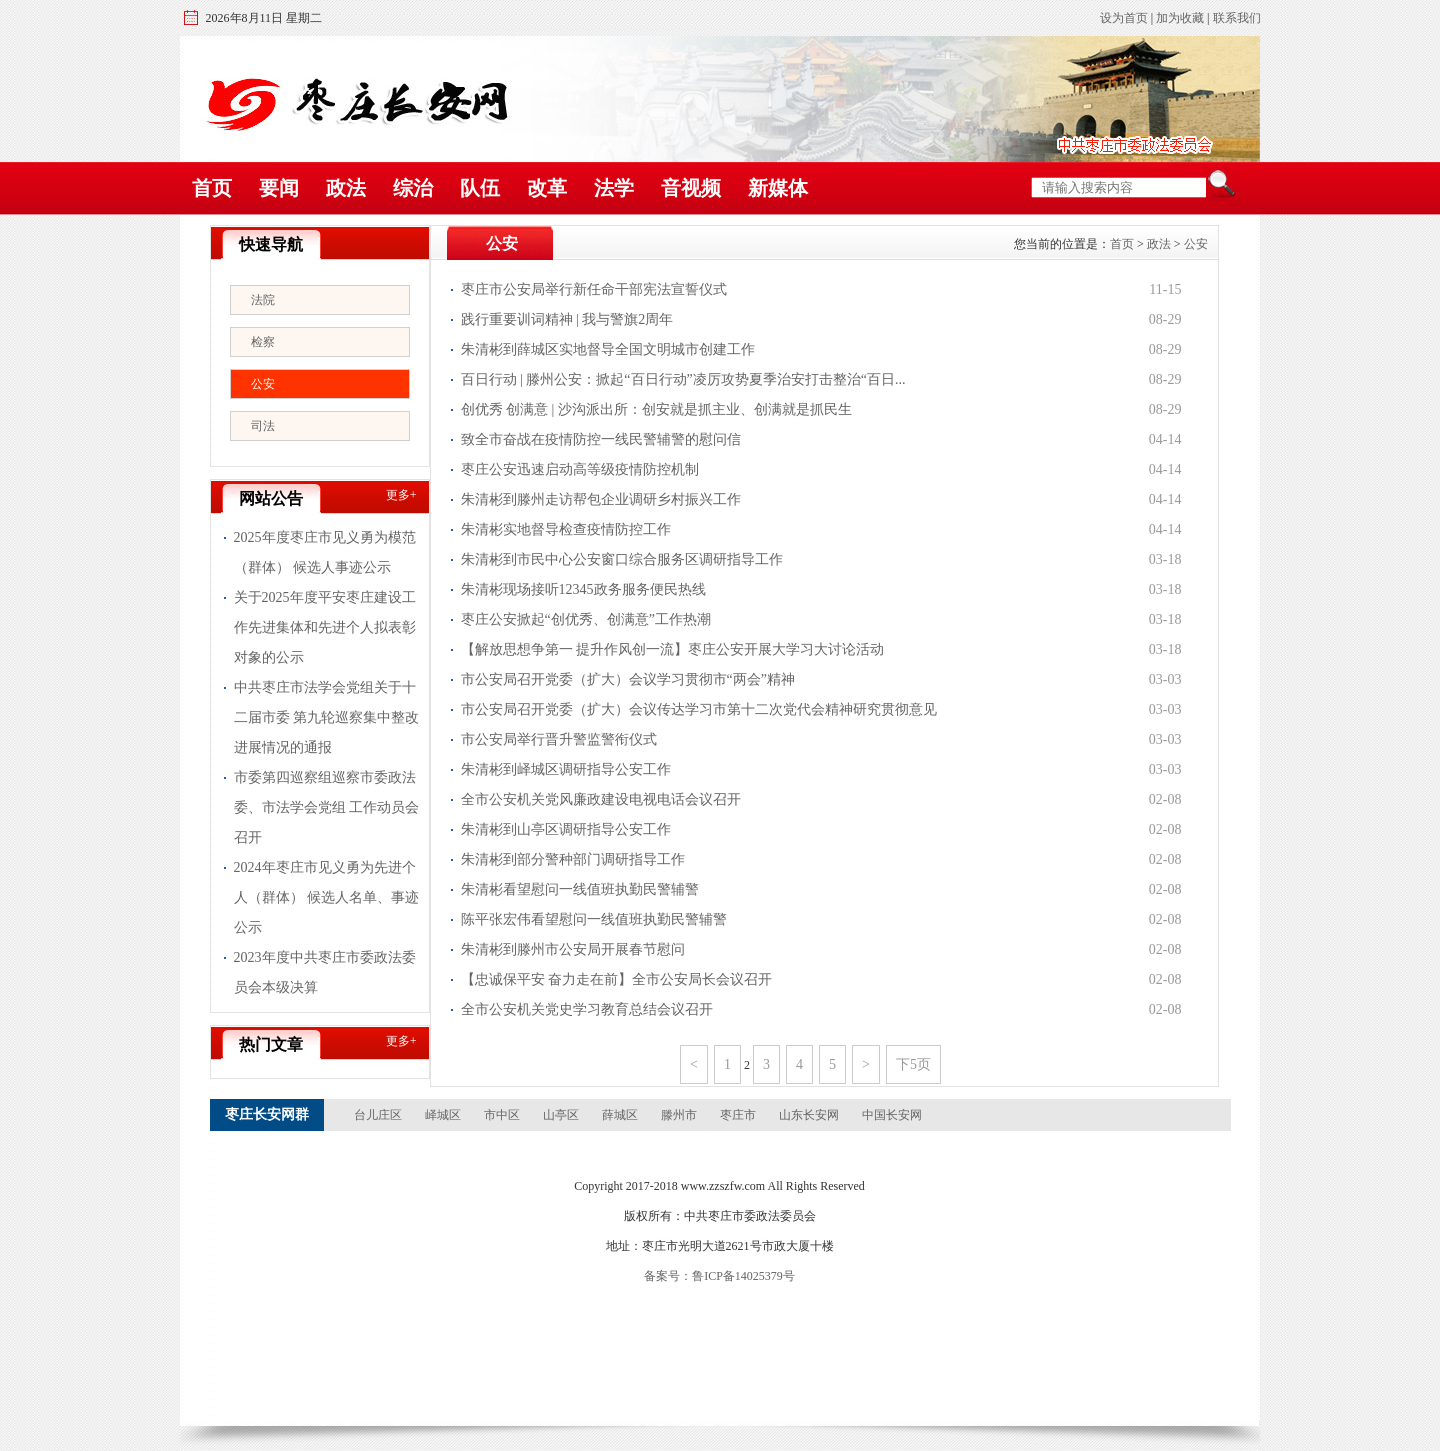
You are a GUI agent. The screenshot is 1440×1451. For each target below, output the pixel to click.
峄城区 (443, 1115)
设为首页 (1124, 18)
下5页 (913, 1064)
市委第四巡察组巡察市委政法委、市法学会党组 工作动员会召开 (327, 807)
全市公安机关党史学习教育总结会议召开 (587, 1009)
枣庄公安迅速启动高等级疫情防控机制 (580, 469)
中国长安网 (892, 1115)
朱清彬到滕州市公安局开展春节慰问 (573, 949)
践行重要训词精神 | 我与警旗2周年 (567, 319)
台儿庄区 (378, 1115)
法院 (263, 300)
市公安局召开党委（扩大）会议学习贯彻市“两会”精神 (628, 679)
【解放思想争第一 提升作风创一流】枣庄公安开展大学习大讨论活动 (673, 649)
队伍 (480, 188)
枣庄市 (738, 1115)
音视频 (691, 188)
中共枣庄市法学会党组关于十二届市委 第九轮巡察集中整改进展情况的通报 (327, 717)
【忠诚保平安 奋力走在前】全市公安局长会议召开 (617, 979)
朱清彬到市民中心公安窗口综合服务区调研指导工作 (622, 559)
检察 (263, 342)
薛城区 (620, 1115)
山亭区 (561, 1115)
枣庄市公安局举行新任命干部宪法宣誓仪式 (594, 289)
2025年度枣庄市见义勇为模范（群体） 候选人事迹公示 (325, 552)
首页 (212, 188)
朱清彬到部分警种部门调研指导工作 (573, 859)
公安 (263, 384)
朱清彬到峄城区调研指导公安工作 (566, 769)
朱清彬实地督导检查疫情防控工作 (566, 529)
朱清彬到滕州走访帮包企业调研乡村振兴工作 (601, 499)
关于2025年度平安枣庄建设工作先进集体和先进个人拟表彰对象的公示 (325, 627)
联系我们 (1237, 18)
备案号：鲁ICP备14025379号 (719, 1276)
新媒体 (778, 188)
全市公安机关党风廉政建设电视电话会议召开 (601, 799)
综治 (413, 188)
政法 (346, 188)
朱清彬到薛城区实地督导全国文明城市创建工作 (608, 349)
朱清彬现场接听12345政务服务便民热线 (583, 589)
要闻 (279, 188)
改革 (547, 188)
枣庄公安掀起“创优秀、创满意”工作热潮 (586, 619)
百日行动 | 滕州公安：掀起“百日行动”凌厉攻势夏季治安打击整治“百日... (683, 379)
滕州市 (679, 1115)
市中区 (502, 1115)
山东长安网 (809, 1115)
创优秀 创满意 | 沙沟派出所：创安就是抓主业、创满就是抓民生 (656, 409)
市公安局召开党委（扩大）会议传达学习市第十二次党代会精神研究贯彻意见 (699, 709)
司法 (263, 426)
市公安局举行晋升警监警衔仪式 (559, 739)
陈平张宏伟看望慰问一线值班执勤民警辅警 (594, 919)
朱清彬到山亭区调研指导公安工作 (566, 829)
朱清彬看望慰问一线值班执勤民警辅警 (580, 889)
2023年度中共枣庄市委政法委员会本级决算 (325, 972)
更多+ (401, 495)
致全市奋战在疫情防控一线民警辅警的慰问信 (601, 439)
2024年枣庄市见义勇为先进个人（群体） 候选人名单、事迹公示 (327, 897)
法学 (614, 188)
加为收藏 (1180, 18)
